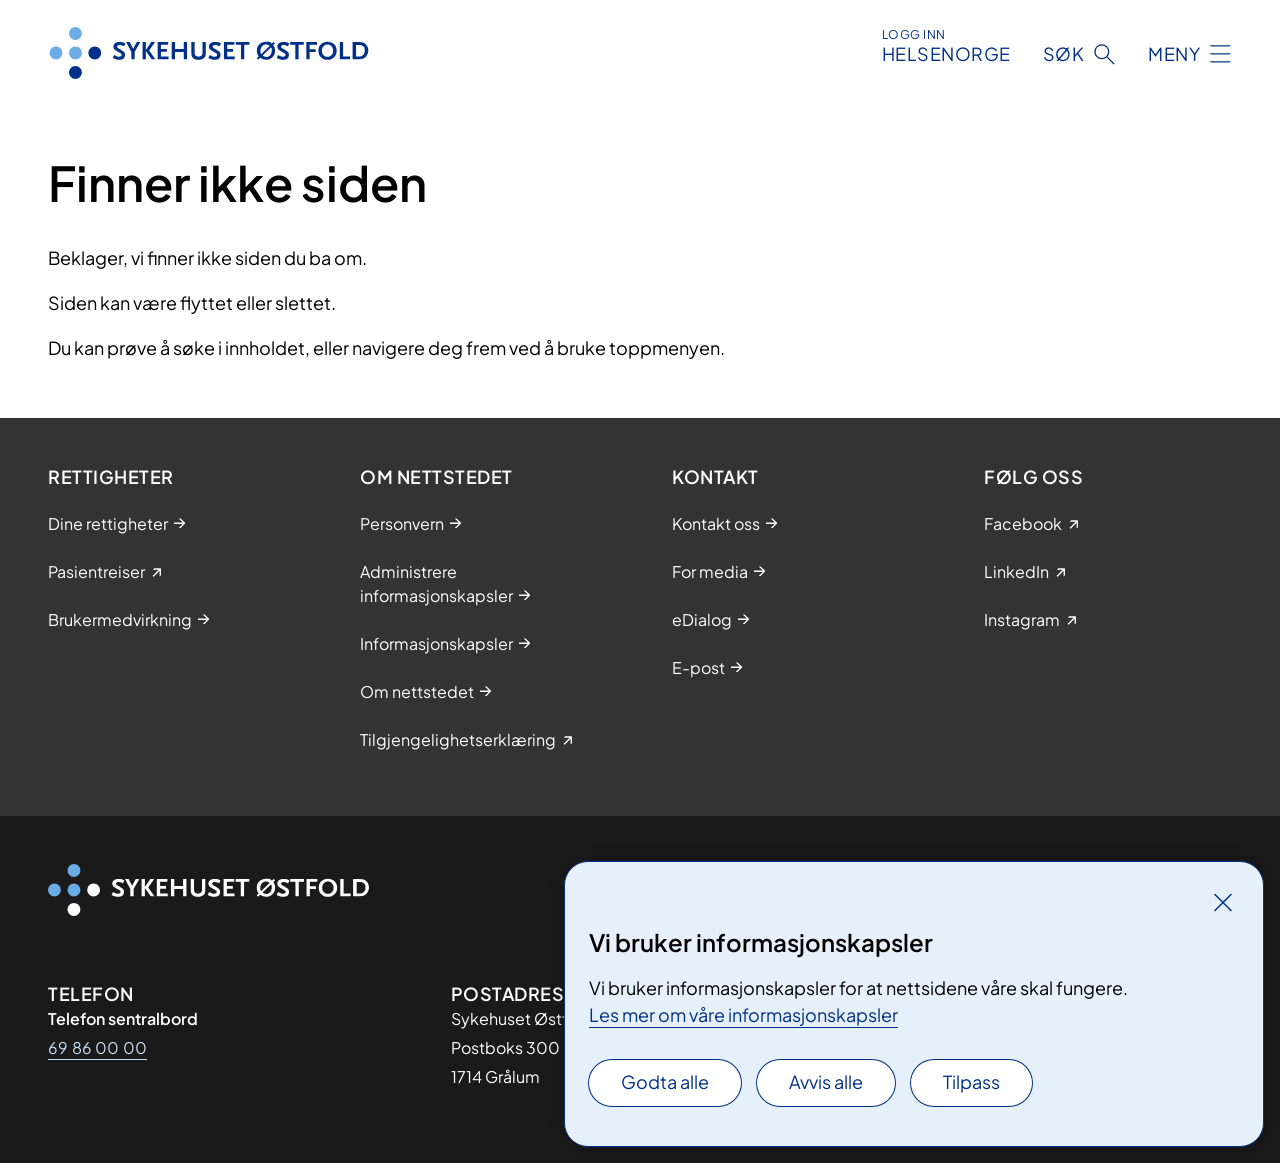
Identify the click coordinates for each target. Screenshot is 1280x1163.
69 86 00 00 (97, 1047)
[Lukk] (1223, 902)
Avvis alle (826, 1081)
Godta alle (665, 1081)
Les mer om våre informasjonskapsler (743, 1014)
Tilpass (971, 1081)
